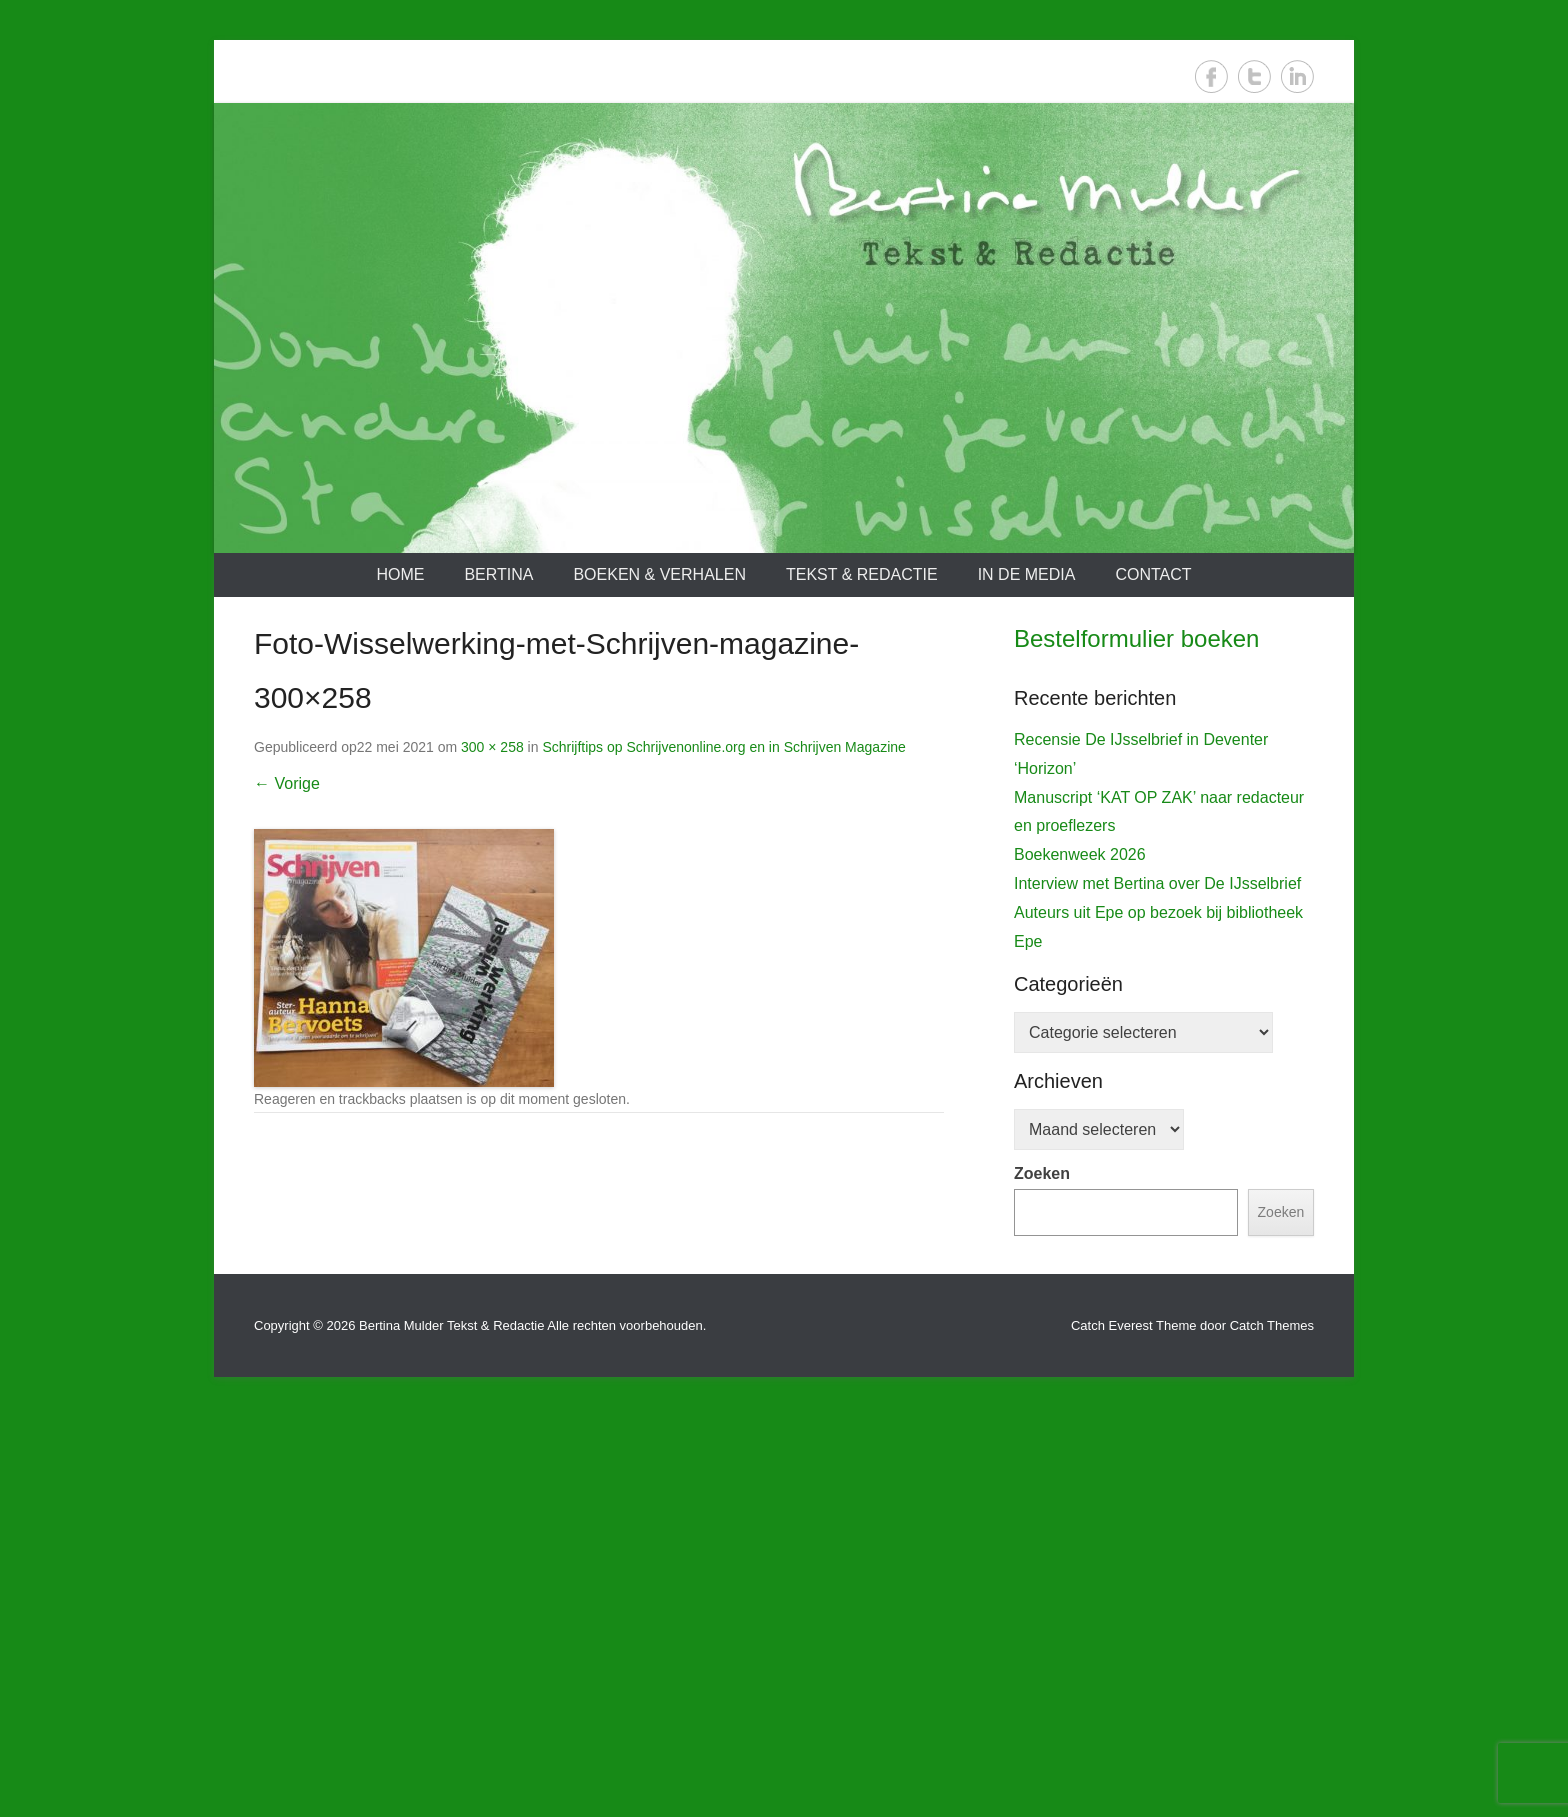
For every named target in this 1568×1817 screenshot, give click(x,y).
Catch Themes (1272, 1725)
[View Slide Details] (1164, 870)
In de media (1027, 574)
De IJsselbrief (1072, 1053)
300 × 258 (492, 747)
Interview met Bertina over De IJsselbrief (1157, 1283)
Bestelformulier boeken (1136, 638)
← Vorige (287, 783)
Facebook (1211, 76)
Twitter (1254, 76)
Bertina (498, 574)
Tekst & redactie (862, 574)
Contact (1153, 574)
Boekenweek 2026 (1080, 1254)
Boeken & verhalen (659, 574)
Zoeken (1042, 1573)
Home (400, 574)
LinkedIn (1297, 76)
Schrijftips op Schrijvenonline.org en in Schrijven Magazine (723, 747)
